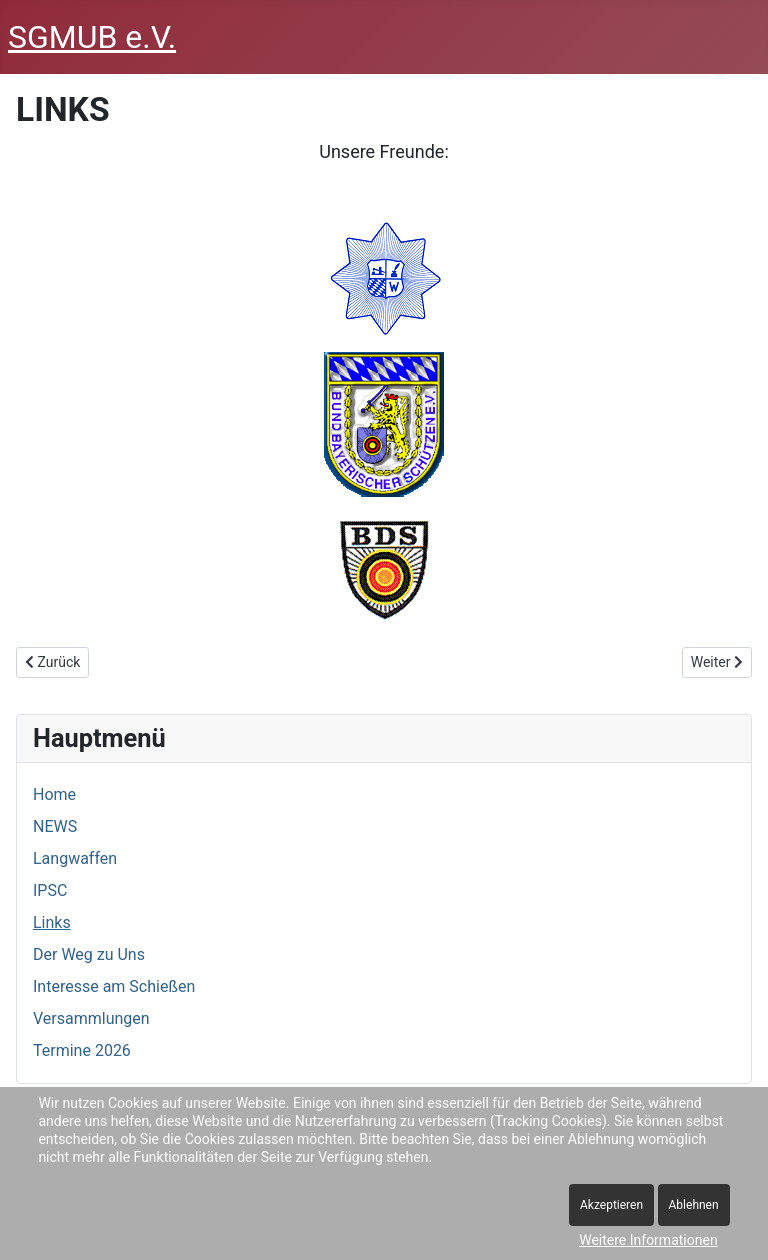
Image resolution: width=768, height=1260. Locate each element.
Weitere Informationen (648, 1240)
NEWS (55, 826)
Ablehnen (694, 1205)
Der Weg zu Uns (89, 954)
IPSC (50, 890)
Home (54, 794)
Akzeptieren (611, 1205)
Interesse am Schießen (114, 986)
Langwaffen (75, 858)
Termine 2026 (82, 1050)
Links (52, 922)
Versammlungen (91, 1018)
